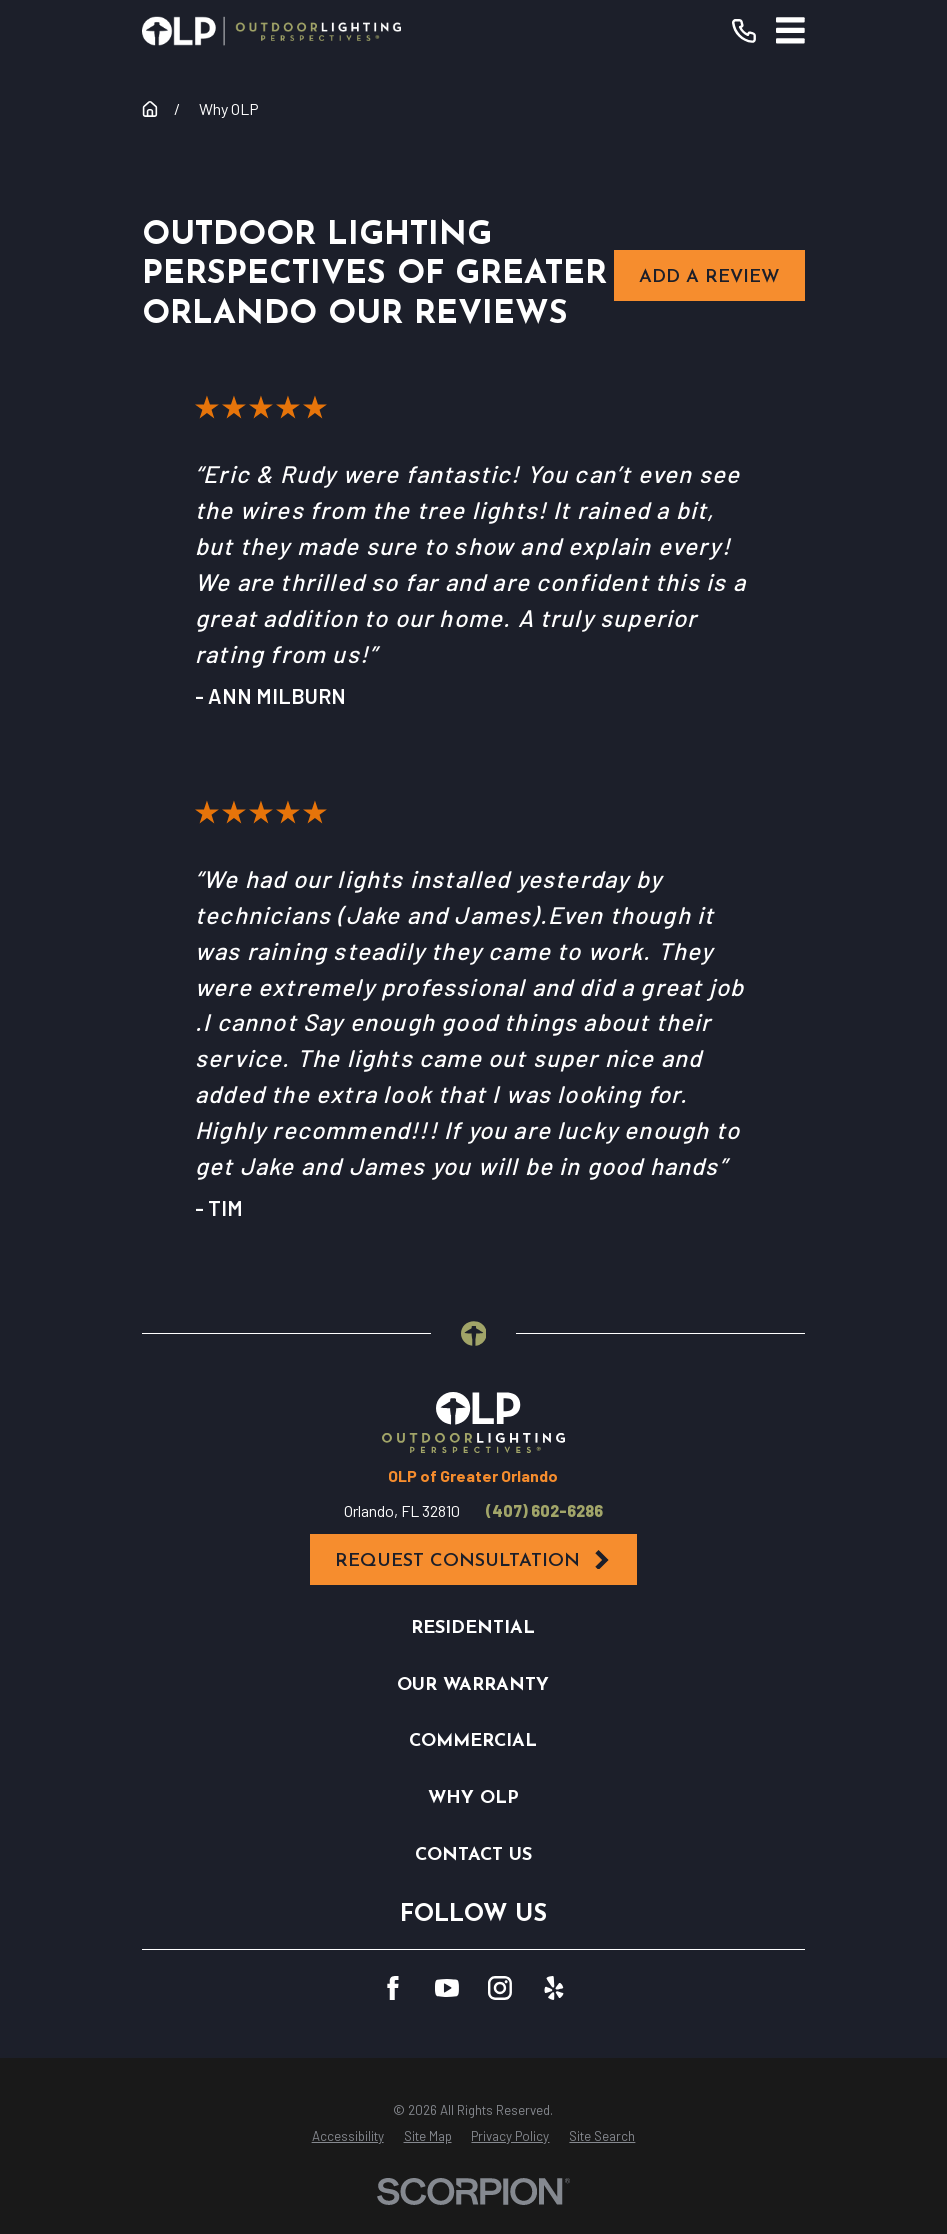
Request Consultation (474, 1560)
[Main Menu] (790, 30)
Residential (473, 1628)
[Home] (271, 31)
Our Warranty (473, 1685)
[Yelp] (554, 1988)
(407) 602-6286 (544, 1511)
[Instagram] (500, 1988)
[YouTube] (447, 1988)
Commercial (473, 1741)
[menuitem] (348, 2137)
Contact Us (473, 1855)
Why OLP (473, 1798)
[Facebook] (393, 1988)
